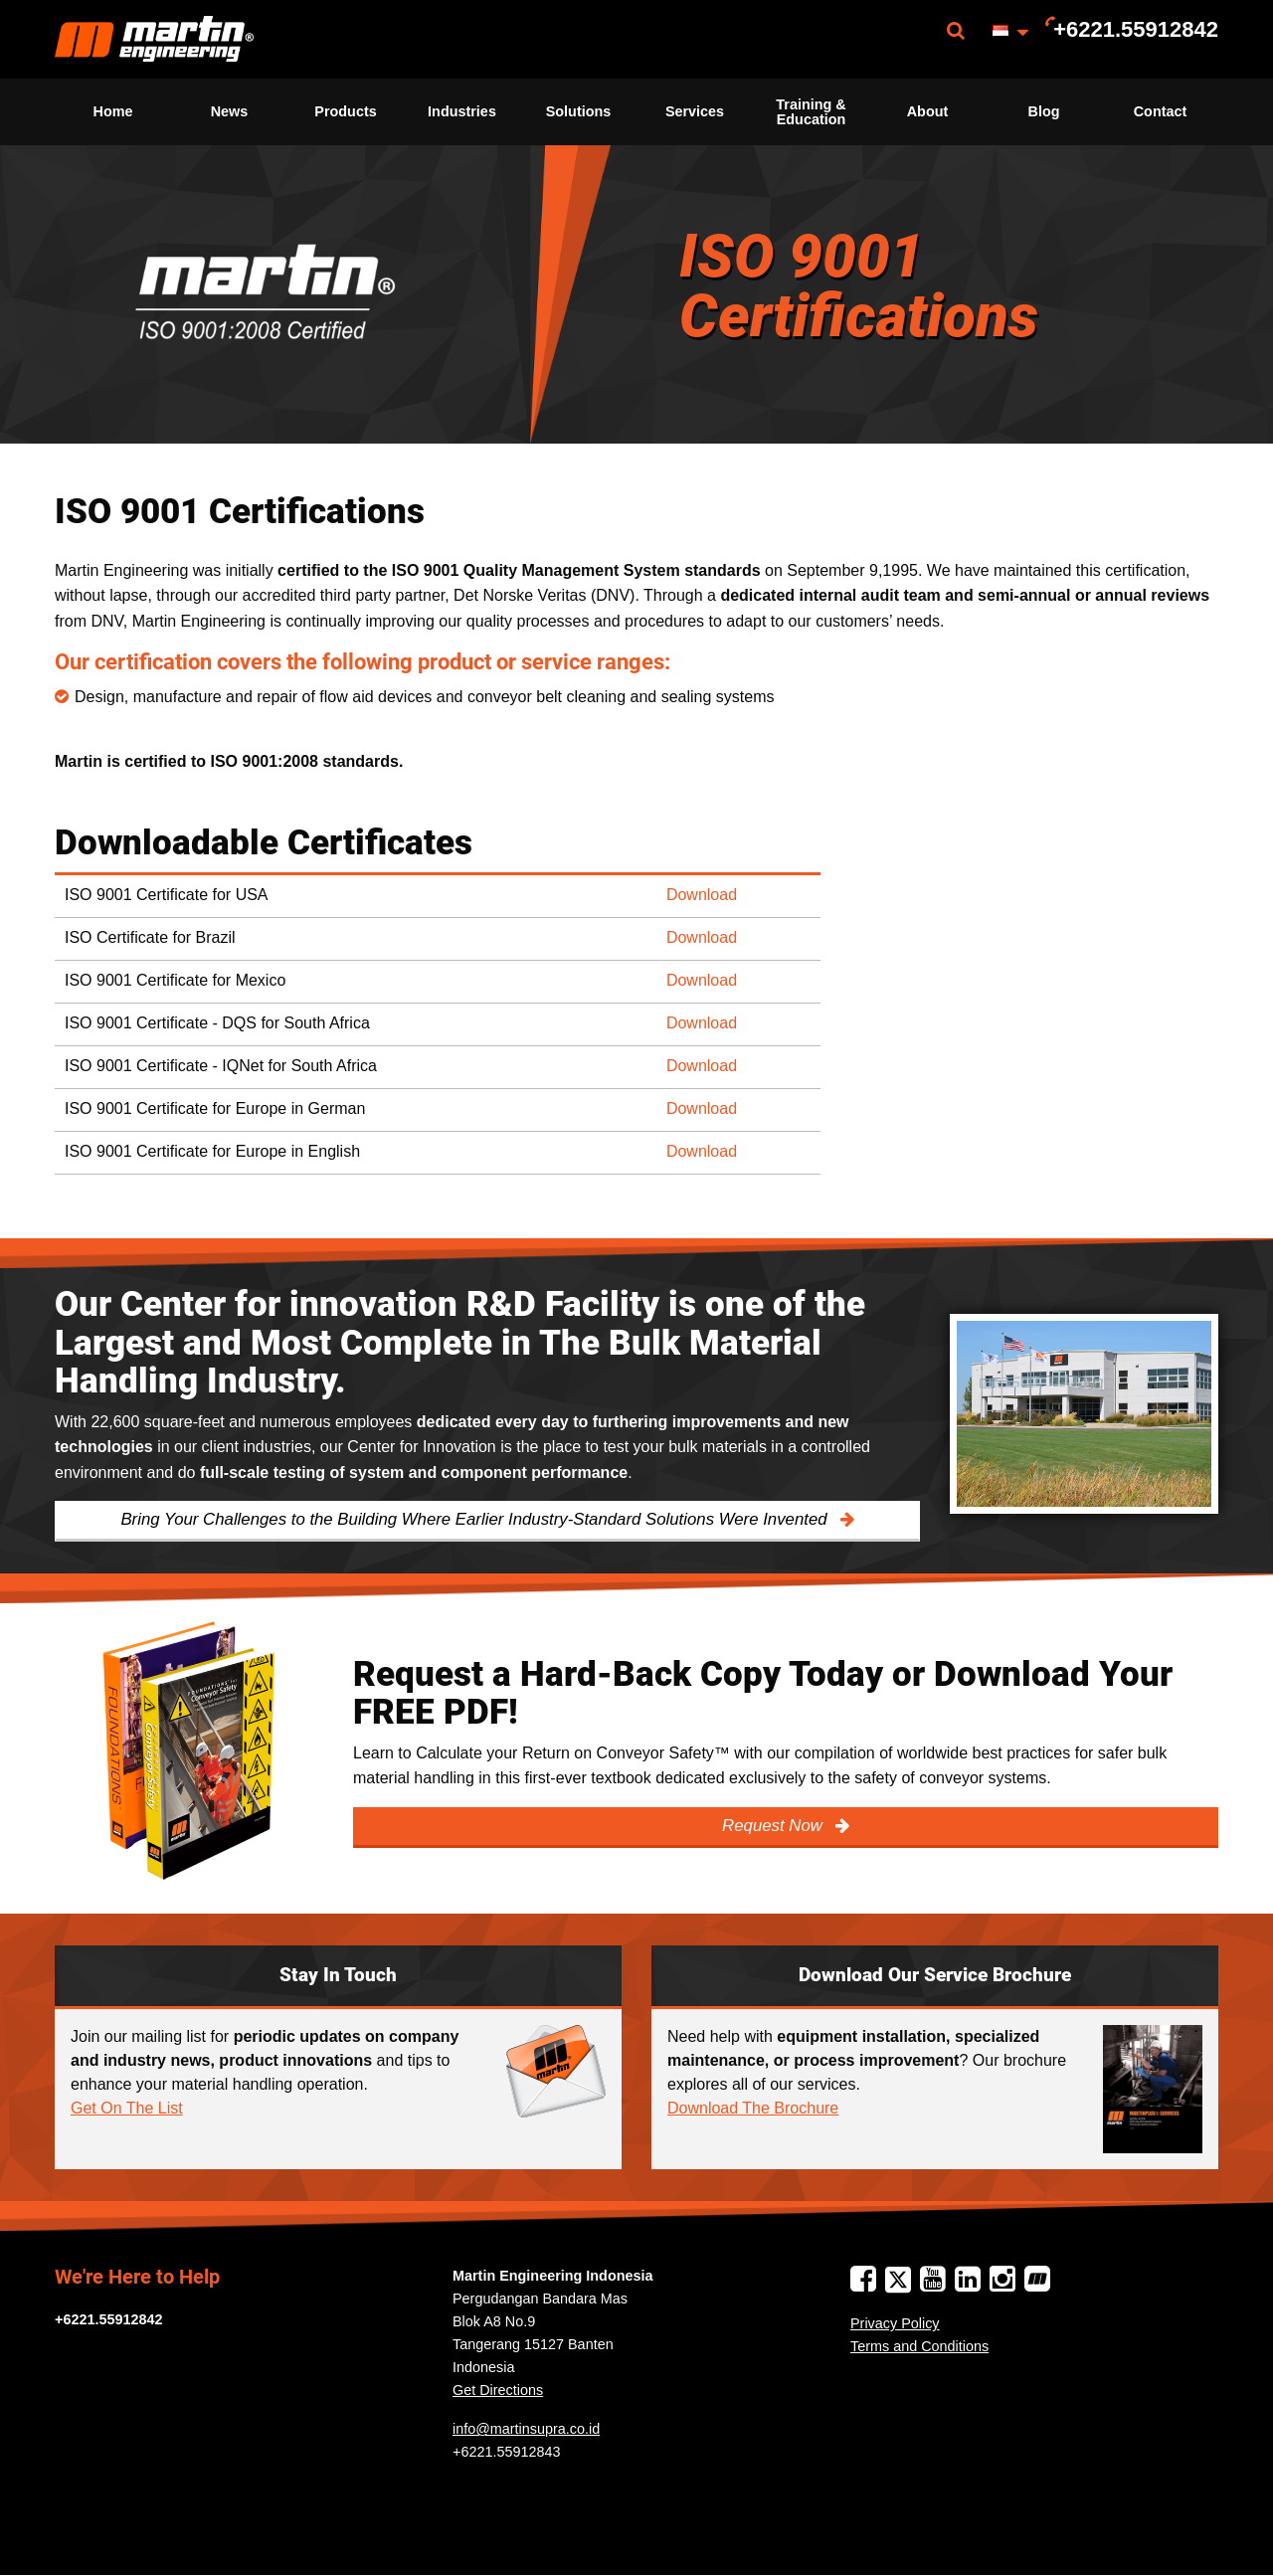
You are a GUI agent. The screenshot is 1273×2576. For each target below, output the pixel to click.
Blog (1044, 111)
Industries (462, 111)
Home (113, 111)
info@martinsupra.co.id (526, 2429)
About (928, 111)
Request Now (774, 1825)
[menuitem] (154, 39)
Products (345, 111)
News (230, 111)
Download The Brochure (752, 2108)
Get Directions (498, 2390)
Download (701, 894)
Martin (154, 39)
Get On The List (127, 2108)
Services (694, 111)
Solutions (579, 111)
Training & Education (810, 111)
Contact (1160, 111)
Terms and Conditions (919, 2346)
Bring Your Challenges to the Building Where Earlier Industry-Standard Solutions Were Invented (475, 1519)
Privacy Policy (895, 2323)
